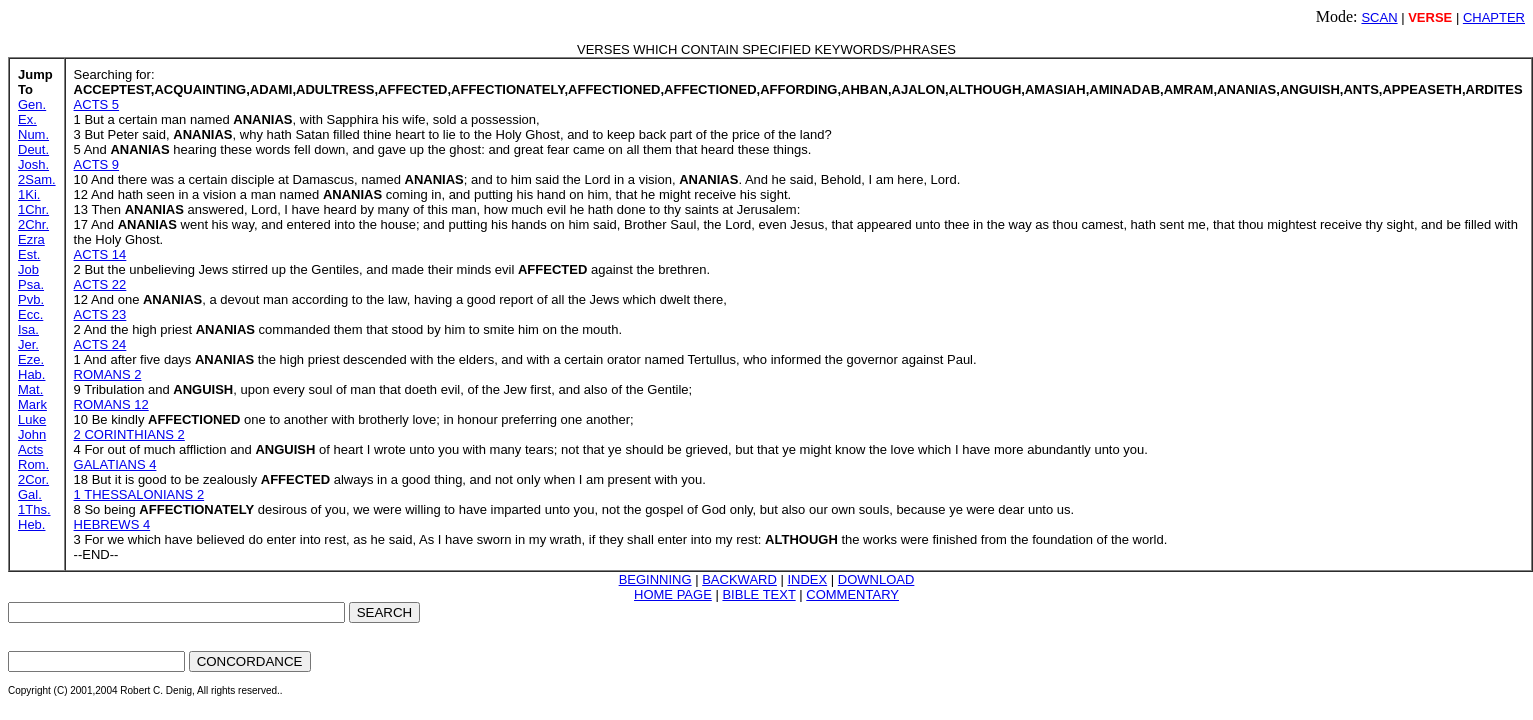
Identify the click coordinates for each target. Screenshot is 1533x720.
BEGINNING (655, 579)
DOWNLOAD (876, 579)
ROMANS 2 (108, 374)
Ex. (27, 119)
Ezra (31, 239)
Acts (30, 449)
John (32, 434)
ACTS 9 (97, 164)
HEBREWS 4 (112, 524)
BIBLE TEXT (758, 594)
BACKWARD (739, 579)
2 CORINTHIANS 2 (129, 434)
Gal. (30, 494)
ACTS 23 (100, 314)
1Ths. (34, 509)
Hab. (31, 374)
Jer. (28, 344)
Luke (32, 419)
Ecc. (30, 314)
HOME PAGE (673, 594)
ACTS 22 (100, 284)
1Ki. (29, 194)
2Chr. (33, 224)
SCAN (1379, 17)
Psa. (31, 284)
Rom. (33, 464)
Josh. (33, 164)
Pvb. (31, 299)
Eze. (31, 359)
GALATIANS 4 (115, 464)
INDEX (807, 579)
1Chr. (33, 209)
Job (28, 269)
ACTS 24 (100, 344)
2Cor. (33, 479)
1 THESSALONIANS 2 (139, 494)
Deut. (33, 149)
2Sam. (37, 179)
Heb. (31, 524)
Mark (32, 404)
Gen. (32, 104)
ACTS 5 (97, 104)
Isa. (28, 329)
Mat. (30, 389)
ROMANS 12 (111, 404)
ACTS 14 (100, 254)
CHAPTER (1494, 17)
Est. (29, 254)
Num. (33, 134)
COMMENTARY (852, 594)
